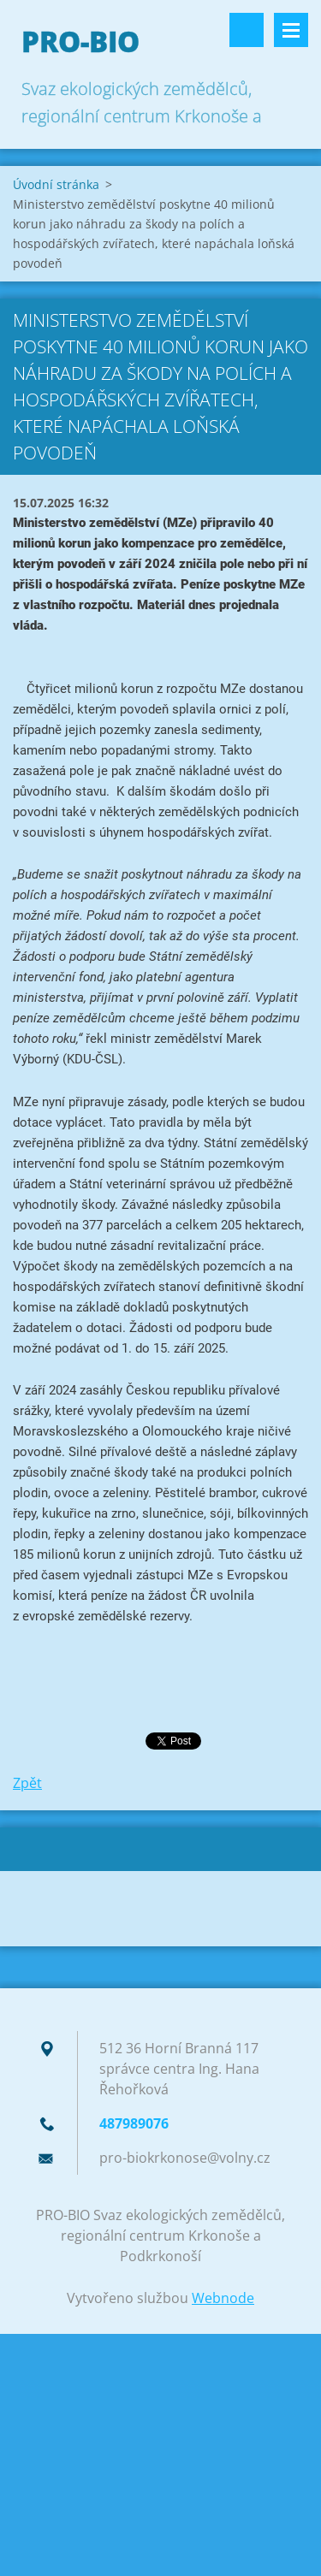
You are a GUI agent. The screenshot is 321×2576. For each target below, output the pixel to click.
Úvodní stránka (56, 184)
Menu (291, 30)
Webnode (223, 2298)
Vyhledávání (246, 30)
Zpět (27, 1783)
